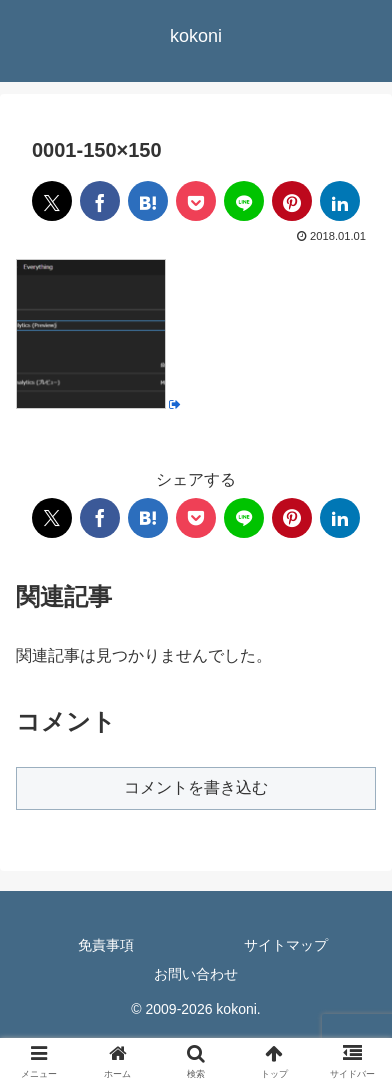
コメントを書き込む (196, 787)
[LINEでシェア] (244, 201)
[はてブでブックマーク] (148, 201)
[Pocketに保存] (196, 201)
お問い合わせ (196, 974)
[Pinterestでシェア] (292, 201)
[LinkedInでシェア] (340, 201)
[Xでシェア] (52, 201)
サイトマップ (286, 945)
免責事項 (106, 945)
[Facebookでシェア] (100, 201)
